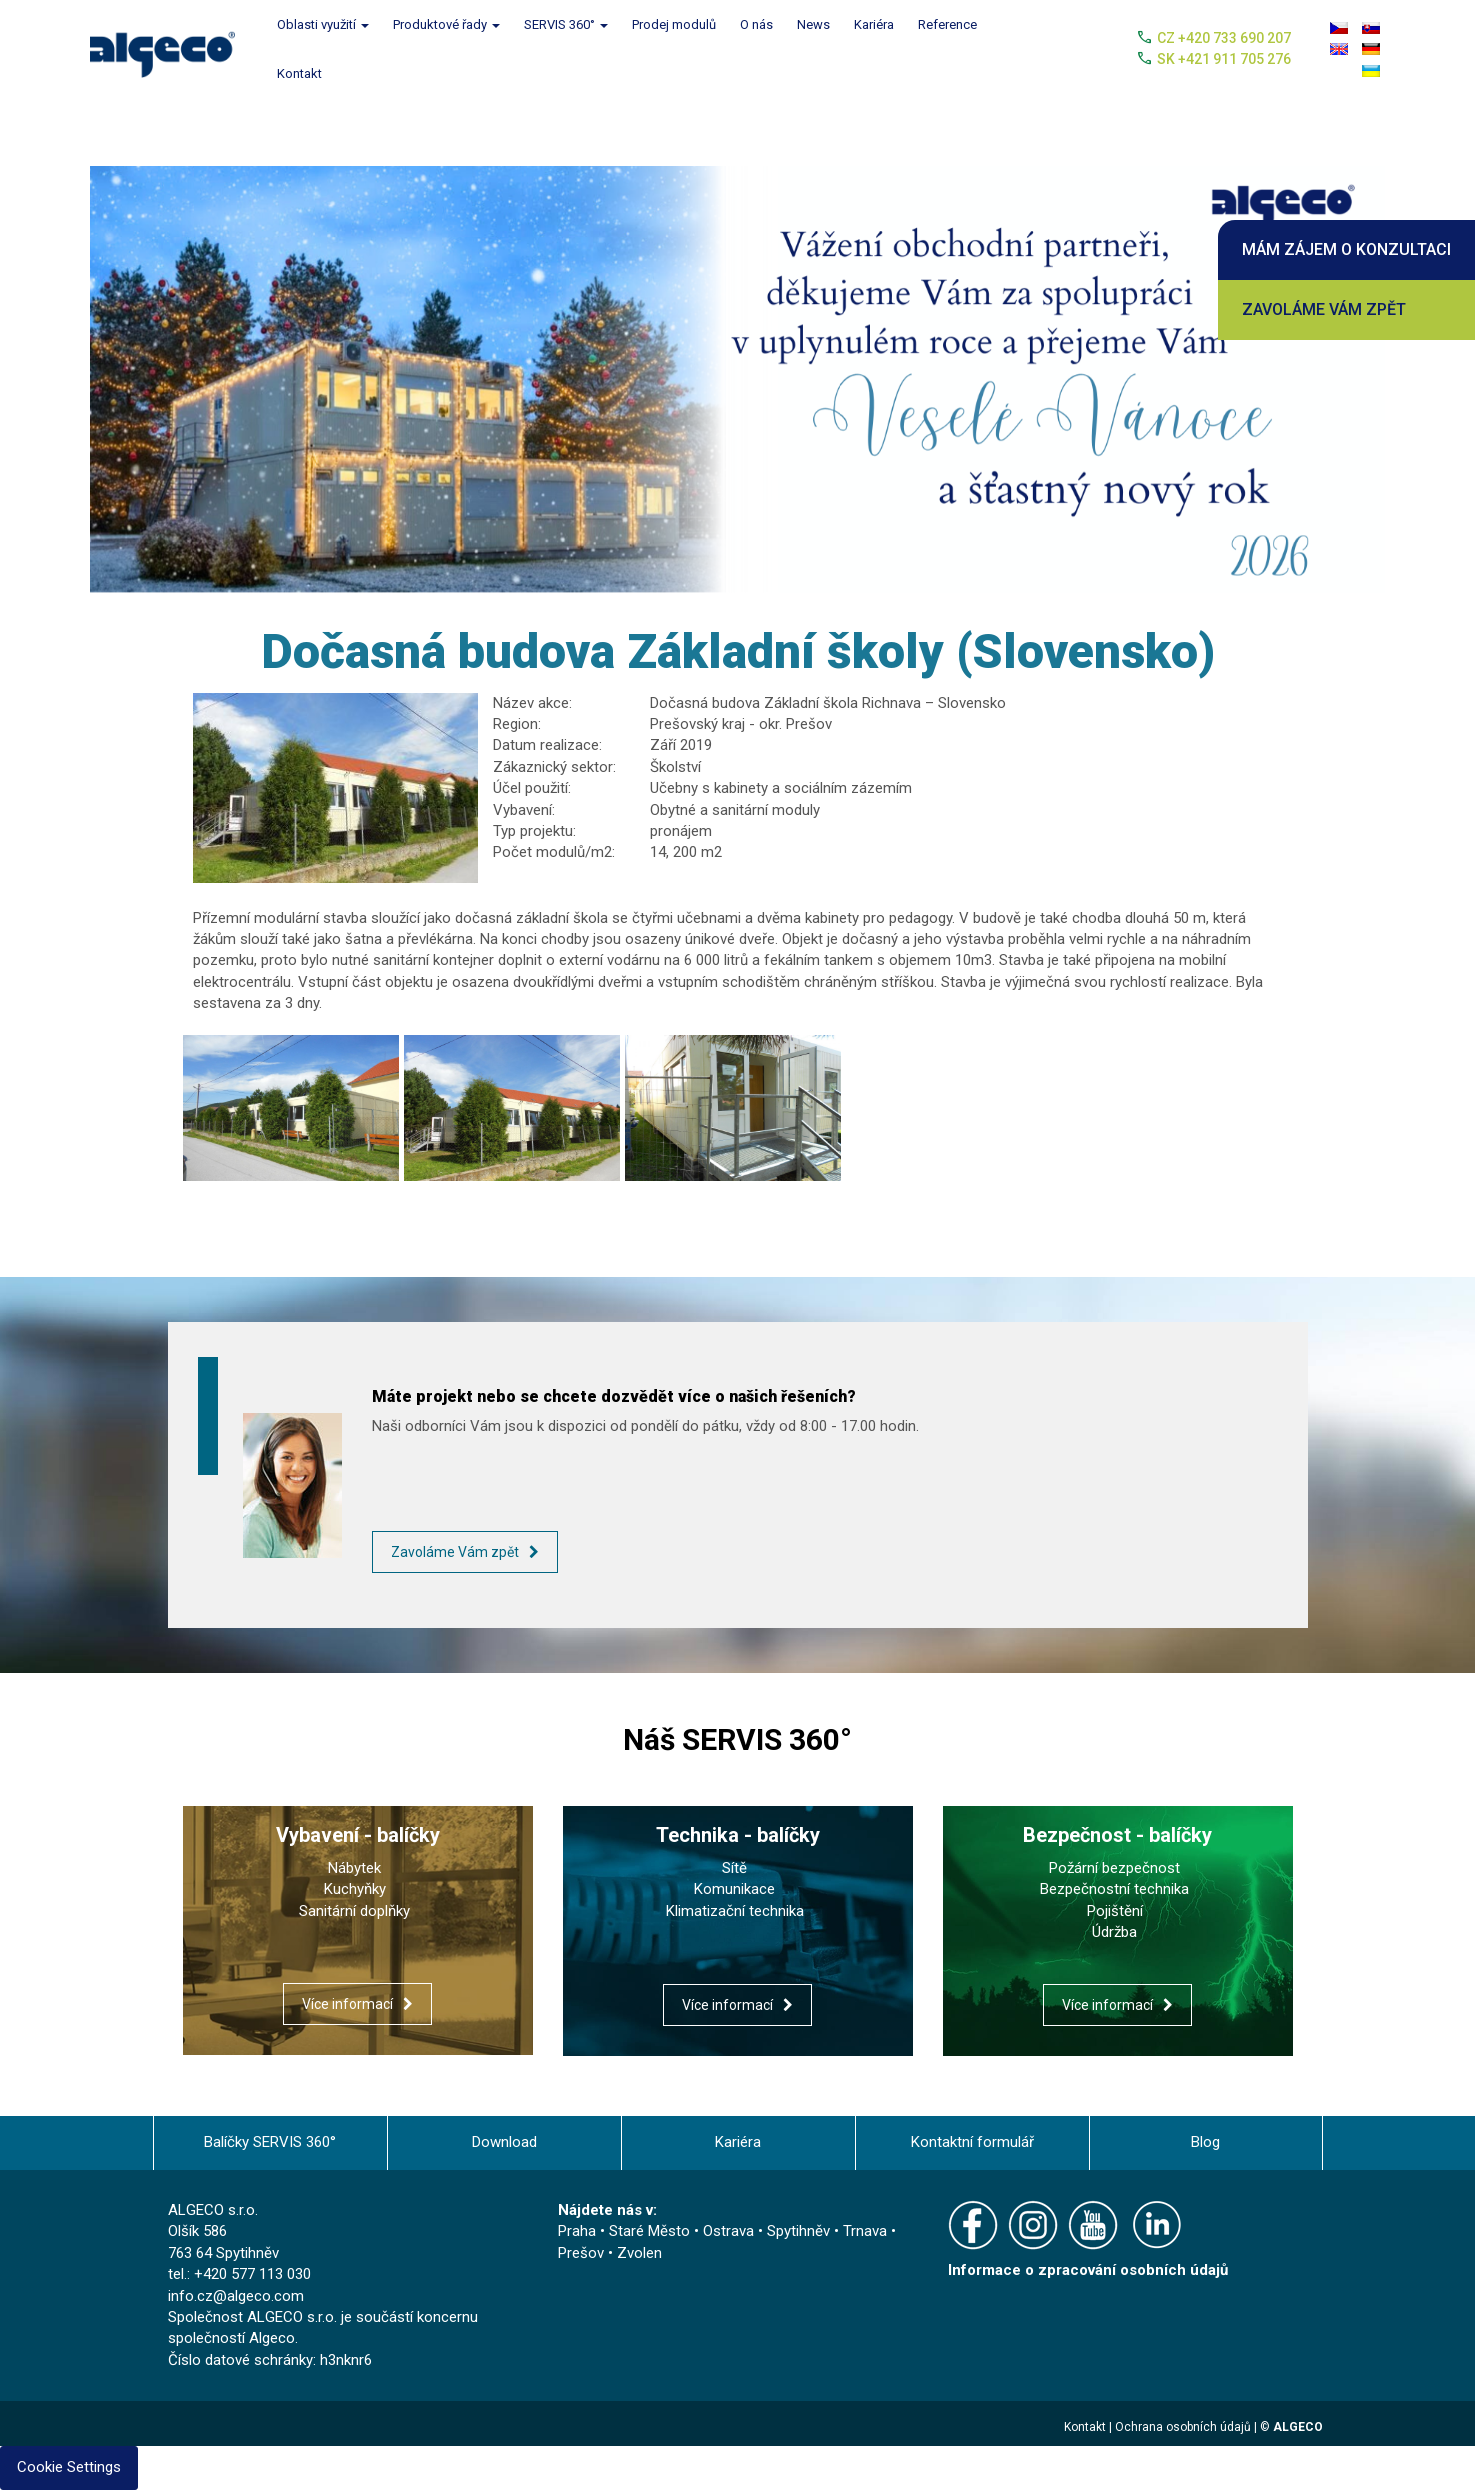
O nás (756, 24)
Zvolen (639, 2253)
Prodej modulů (674, 24)
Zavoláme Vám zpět (1324, 309)
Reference (947, 24)
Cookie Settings (69, 2467)
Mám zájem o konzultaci (1346, 249)
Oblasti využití (323, 24)
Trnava (865, 2231)
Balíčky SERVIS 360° (270, 2142)
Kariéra (874, 24)
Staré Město (649, 2231)
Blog (1205, 2142)
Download (504, 2142)
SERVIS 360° (566, 24)
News (813, 24)
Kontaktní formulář (972, 2142)
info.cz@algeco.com (236, 2296)
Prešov (581, 2253)
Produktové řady (446, 24)
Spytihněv (798, 2231)
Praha (577, 2231)
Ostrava (728, 2231)
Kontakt (299, 73)
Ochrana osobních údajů (1183, 2427)
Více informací (347, 2004)
